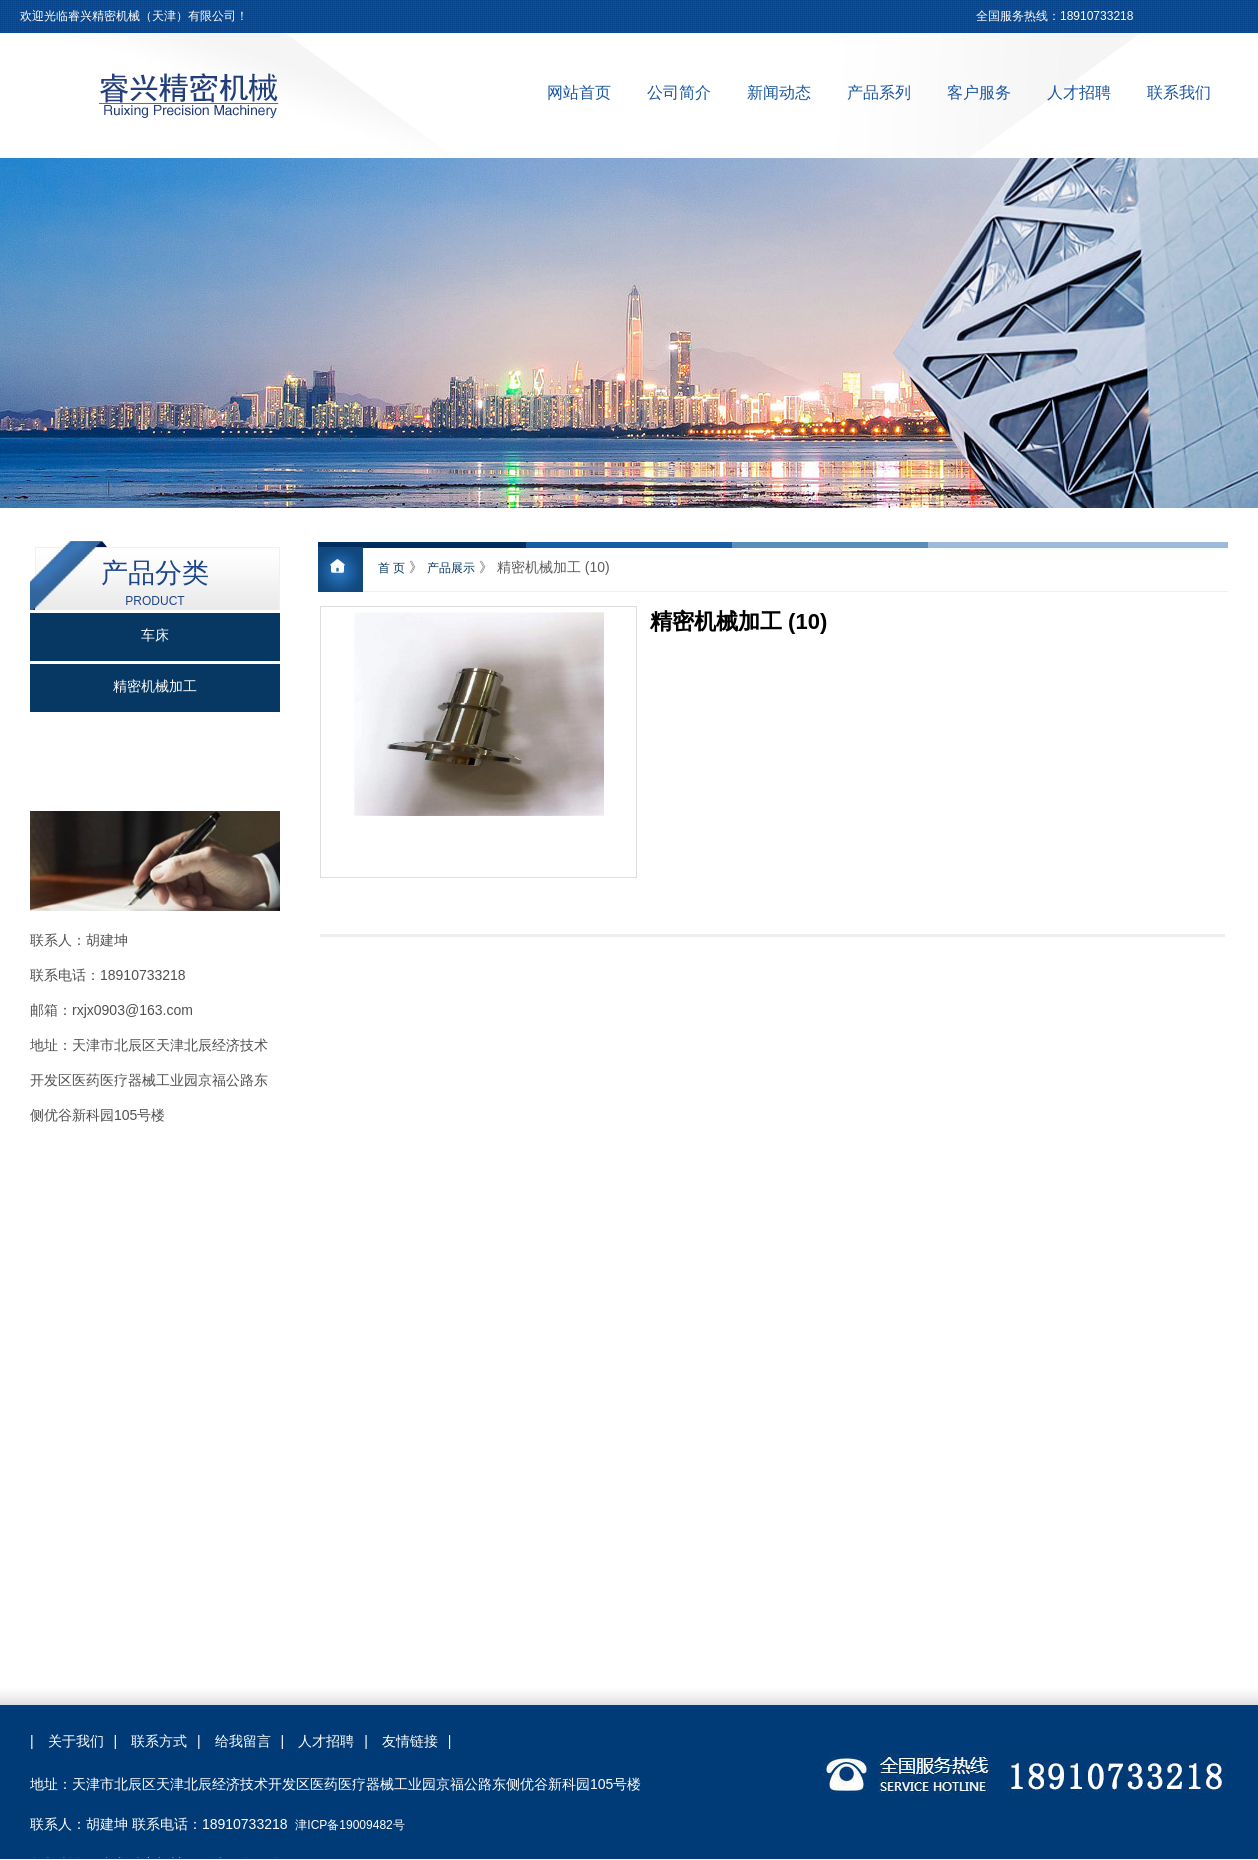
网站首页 (579, 92)
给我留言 (243, 1741)
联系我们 (1179, 92)
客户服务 (979, 92)
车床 (155, 635)
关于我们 (76, 1741)
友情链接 (410, 1741)
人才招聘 (1079, 92)
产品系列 (879, 92)
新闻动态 (779, 92)
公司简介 (679, 92)
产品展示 (451, 568)
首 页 (391, 568)
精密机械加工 (155, 686)
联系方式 (159, 1741)
